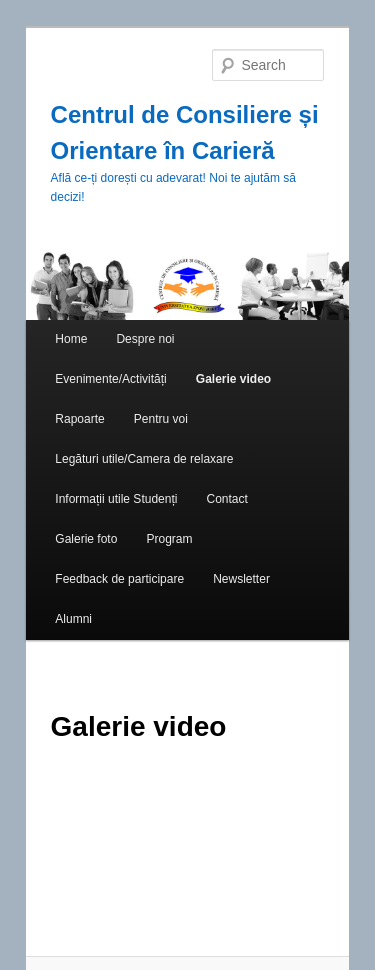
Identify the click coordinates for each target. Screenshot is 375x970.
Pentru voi (161, 419)
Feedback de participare (119, 579)
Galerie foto (86, 539)
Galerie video (233, 379)
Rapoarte (79, 419)
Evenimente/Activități (110, 379)
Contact (227, 499)
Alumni (73, 619)
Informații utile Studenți (116, 499)
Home (71, 339)
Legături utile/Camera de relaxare (144, 459)
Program (169, 539)
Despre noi (145, 339)
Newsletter (241, 579)
